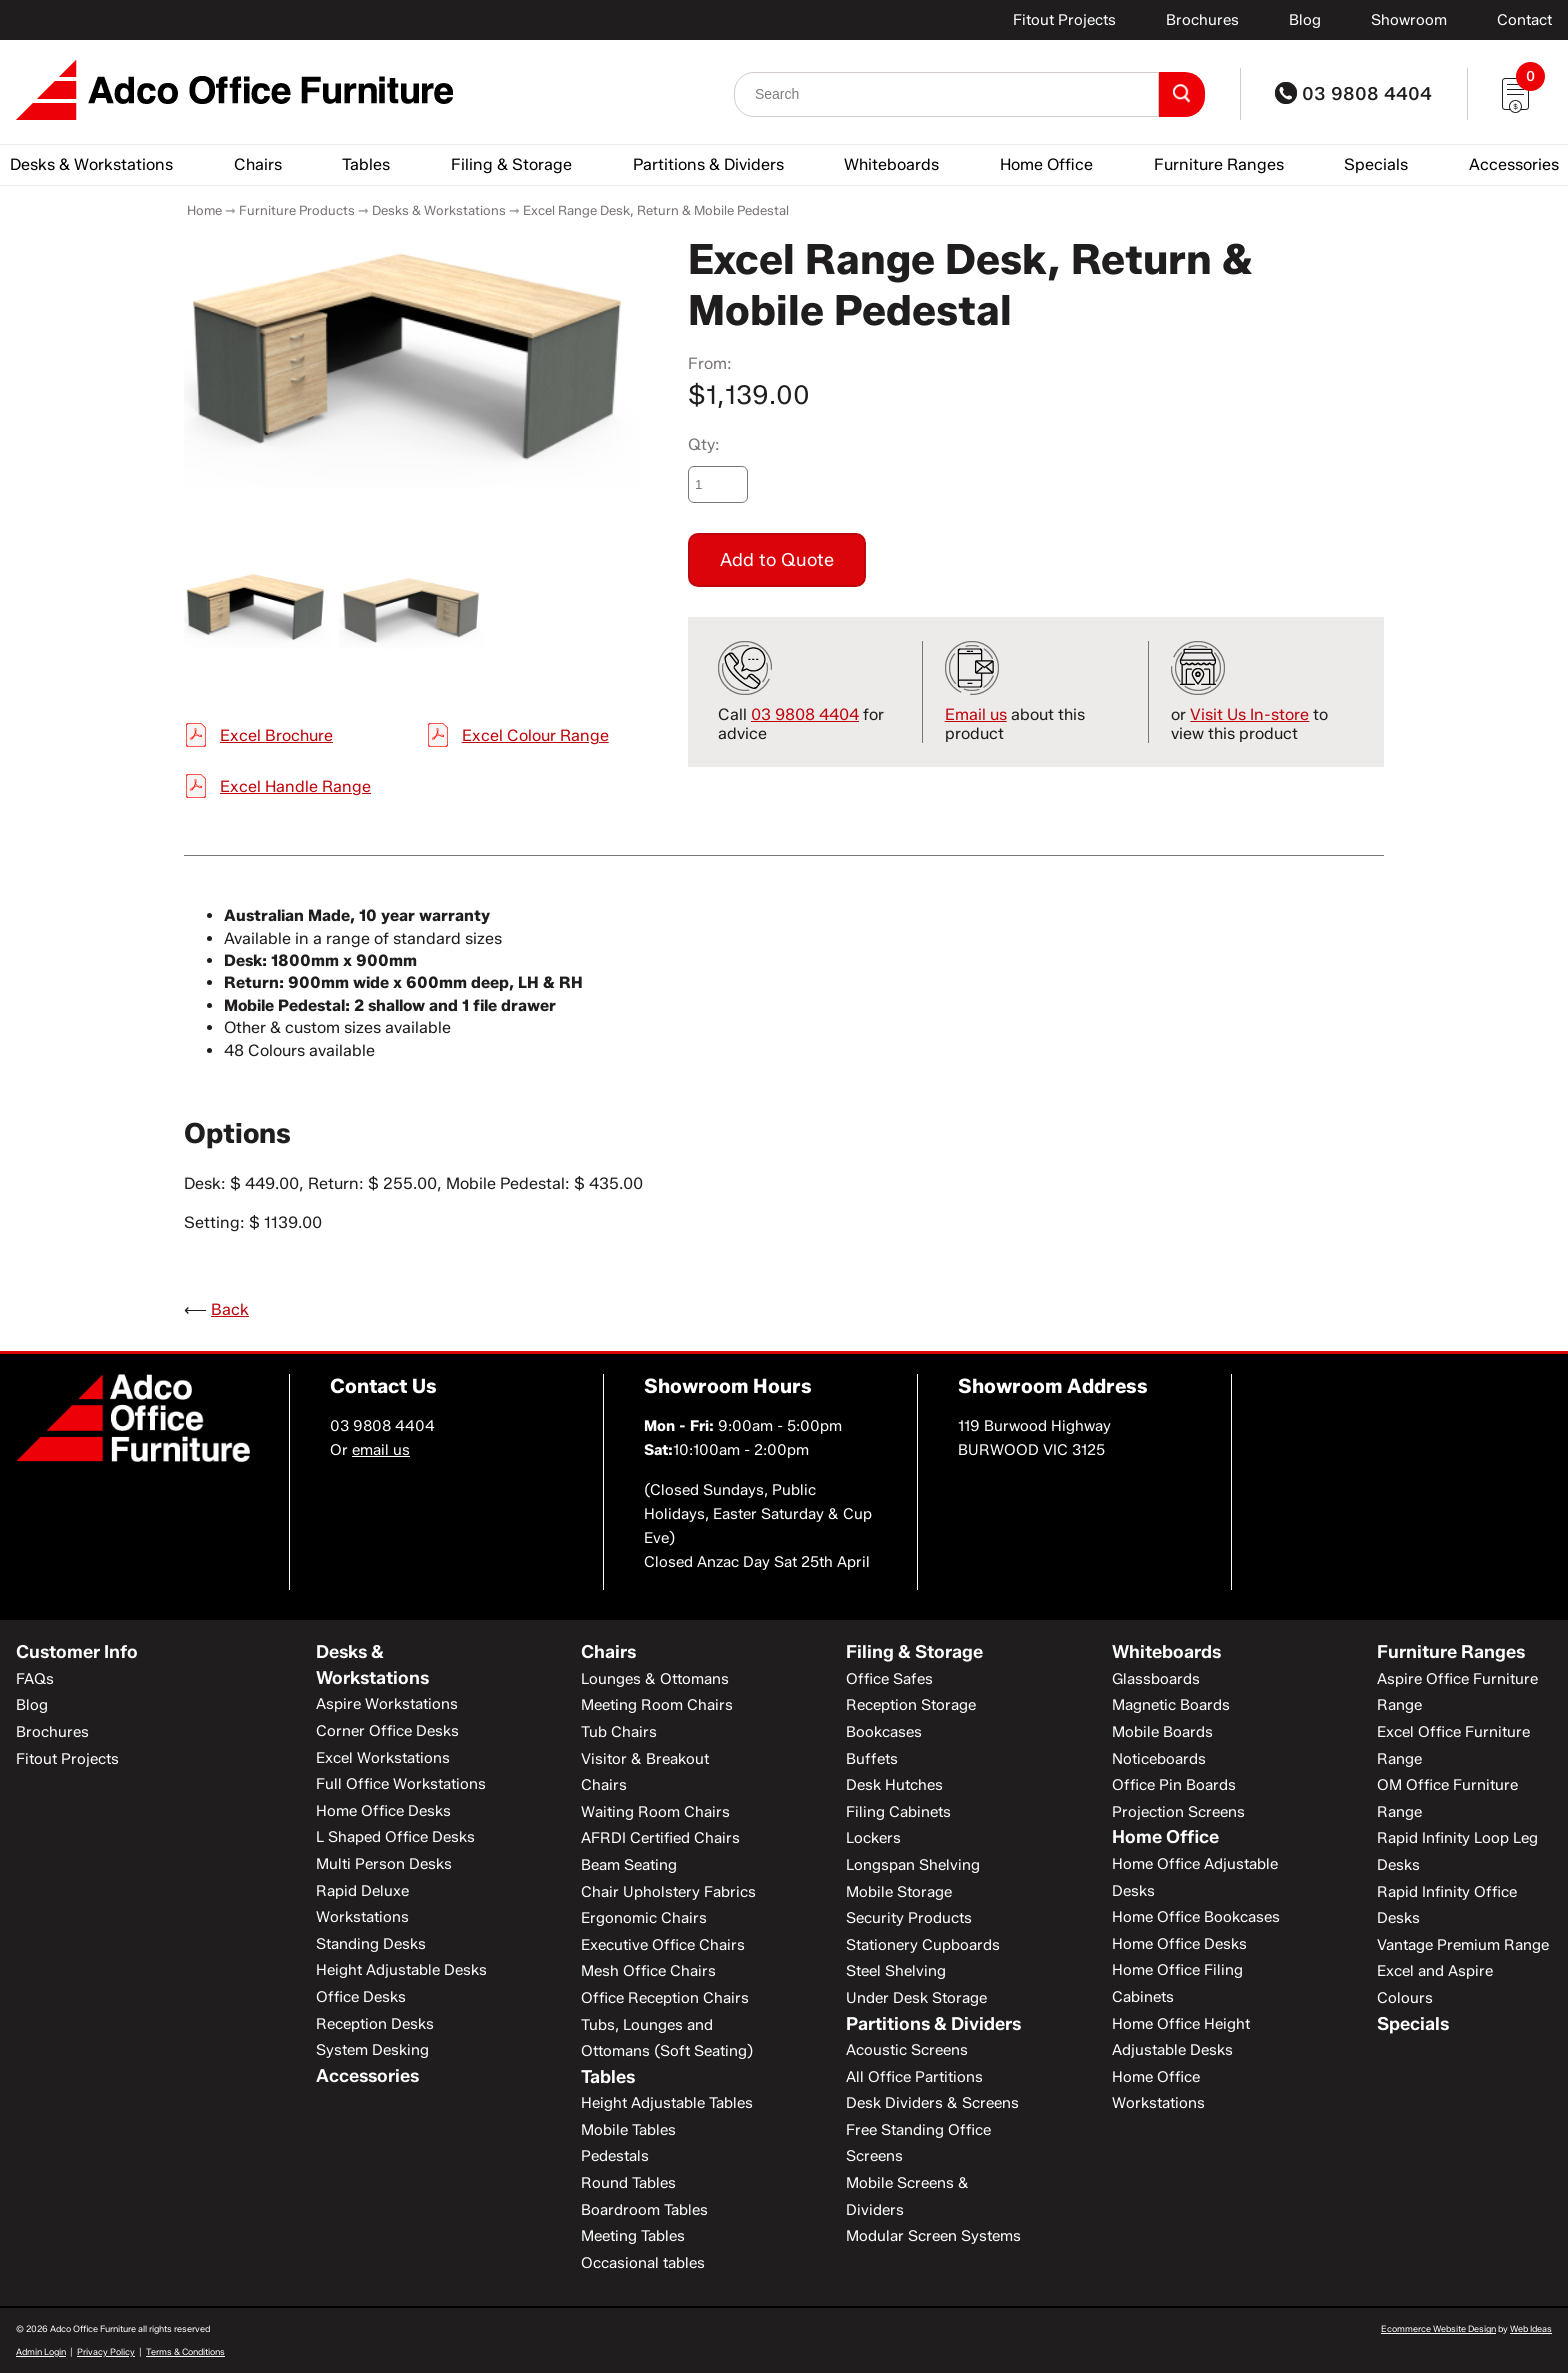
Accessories (1514, 164)
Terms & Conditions (185, 2351)
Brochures (1202, 20)
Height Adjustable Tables (667, 2103)
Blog (1305, 20)
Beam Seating (629, 1865)
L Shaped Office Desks (395, 1837)
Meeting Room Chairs (657, 1705)
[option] (412, 361)
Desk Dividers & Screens (932, 2103)
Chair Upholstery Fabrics (668, 1892)
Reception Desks (375, 2024)
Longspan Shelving (913, 1865)
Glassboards (1156, 1679)
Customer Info (77, 1652)
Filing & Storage (511, 164)
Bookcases (884, 1732)
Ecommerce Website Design (1438, 2328)
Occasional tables (643, 2263)
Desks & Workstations (91, 164)
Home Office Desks (383, 1811)
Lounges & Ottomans (655, 1679)
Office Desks (361, 1997)
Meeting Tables (633, 2236)
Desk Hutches (894, 1785)
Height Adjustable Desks (401, 1970)
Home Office (1046, 164)
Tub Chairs (619, 1732)
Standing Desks (371, 1944)
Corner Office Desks (387, 1731)
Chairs (258, 164)
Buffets (872, 1759)
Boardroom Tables (644, 2210)
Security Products (909, 1918)
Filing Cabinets (898, 1812)
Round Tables (628, 2183)
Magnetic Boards (1171, 1705)
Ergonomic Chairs (644, 1918)
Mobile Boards (1162, 1732)
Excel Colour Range (535, 735)
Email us (976, 714)
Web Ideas (1531, 2328)
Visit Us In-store (1249, 714)
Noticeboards (1159, 1759)
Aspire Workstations (387, 1704)
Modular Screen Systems (933, 2236)
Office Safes (889, 1679)
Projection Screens (1178, 1812)
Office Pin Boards (1174, 1785)
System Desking (372, 2050)
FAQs (35, 1679)
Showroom (1409, 20)
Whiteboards (891, 164)
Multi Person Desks (384, 1864)
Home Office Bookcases (1196, 1917)
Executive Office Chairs (663, 1945)
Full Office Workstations (401, 1784)
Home (204, 210)
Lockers (873, 1838)
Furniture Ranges (1219, 164)
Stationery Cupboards (923, 1945)
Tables (366, 164)
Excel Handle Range (295, 786)
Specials (1376, 164)
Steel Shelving (896, 1971)
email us (381, 1450)
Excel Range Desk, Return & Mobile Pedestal (656, 210)
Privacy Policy (106, 2351)
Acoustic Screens (907, 2050)
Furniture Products (297, 210)
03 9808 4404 (1353, 94)
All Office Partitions (914, 2077)
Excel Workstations (383, 1758)
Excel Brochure (276, 735)
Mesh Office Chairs (648, 1971)
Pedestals (615, 2156)
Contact (1524, 20)
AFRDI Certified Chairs (660, 1838)
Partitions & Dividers (708, 164)
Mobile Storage (899, 1892)
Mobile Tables (628, 2130)
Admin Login (41, 2351)
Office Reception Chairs (665, 1998)
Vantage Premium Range (1463, 1945)
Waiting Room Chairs (655, 1812)
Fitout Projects (1064, 20)
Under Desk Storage (916, 1998)
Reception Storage (911, 1705)
